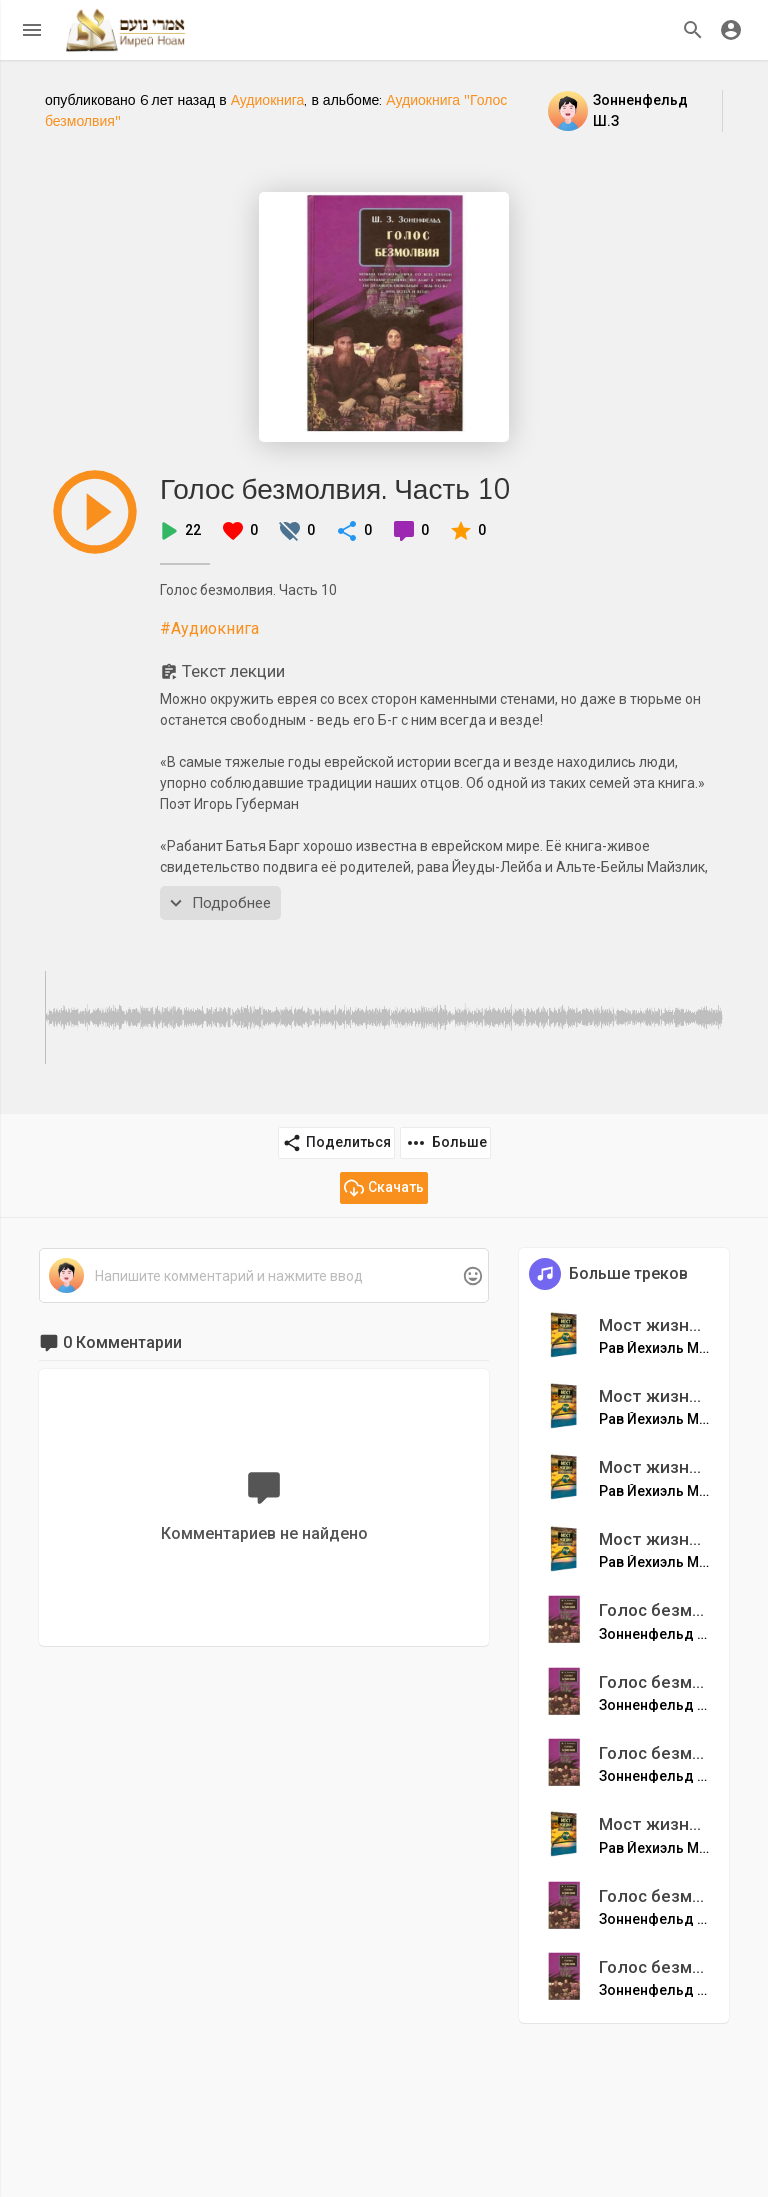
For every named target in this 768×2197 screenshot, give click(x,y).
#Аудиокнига (209, 628)
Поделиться (336, 1143)
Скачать (384, 1188)
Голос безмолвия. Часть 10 (335, 488)
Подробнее (218, 903)
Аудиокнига (268, 100)
